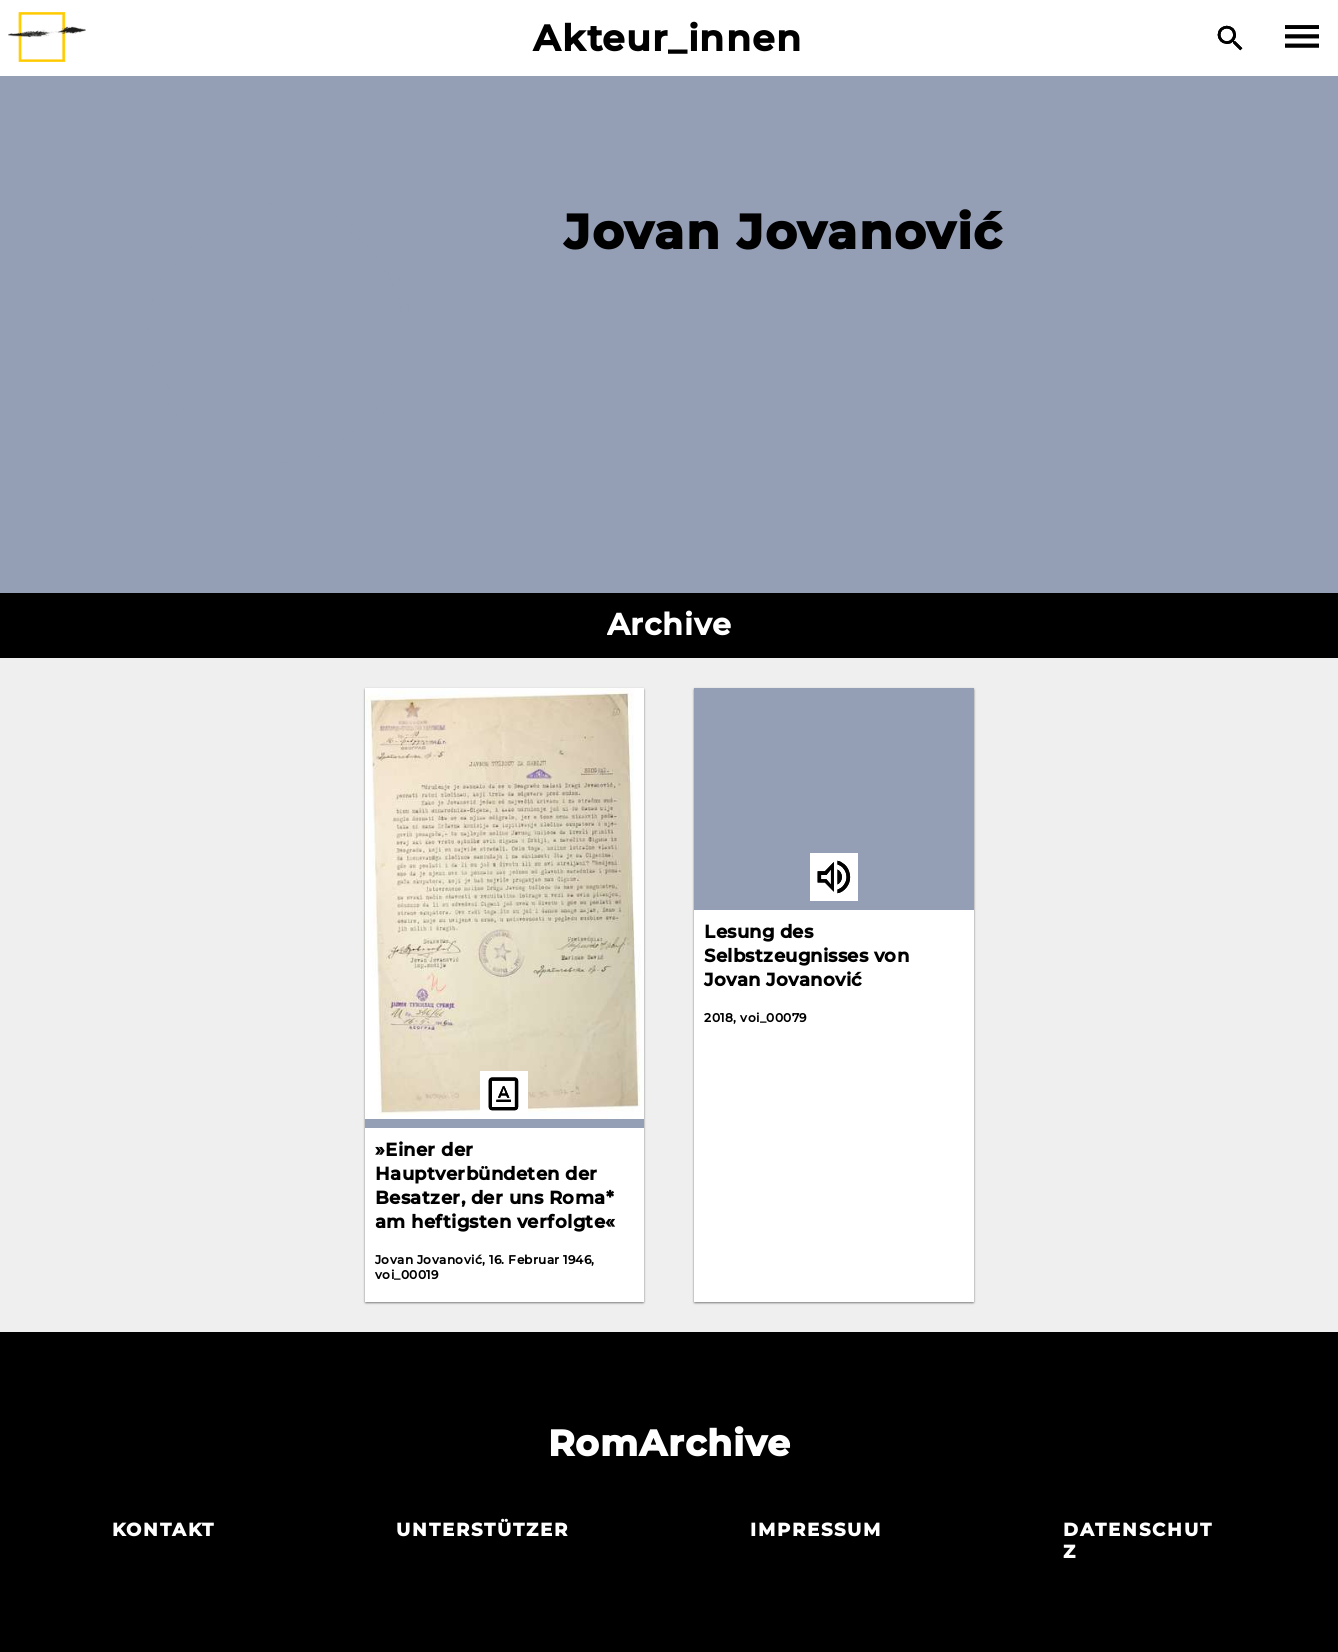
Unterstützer (482, 1530)
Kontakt (163, 1530)
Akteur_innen (667, 38)
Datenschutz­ (1138, 1541)
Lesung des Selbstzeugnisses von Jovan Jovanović (806, 956)
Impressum (816, 1530)
